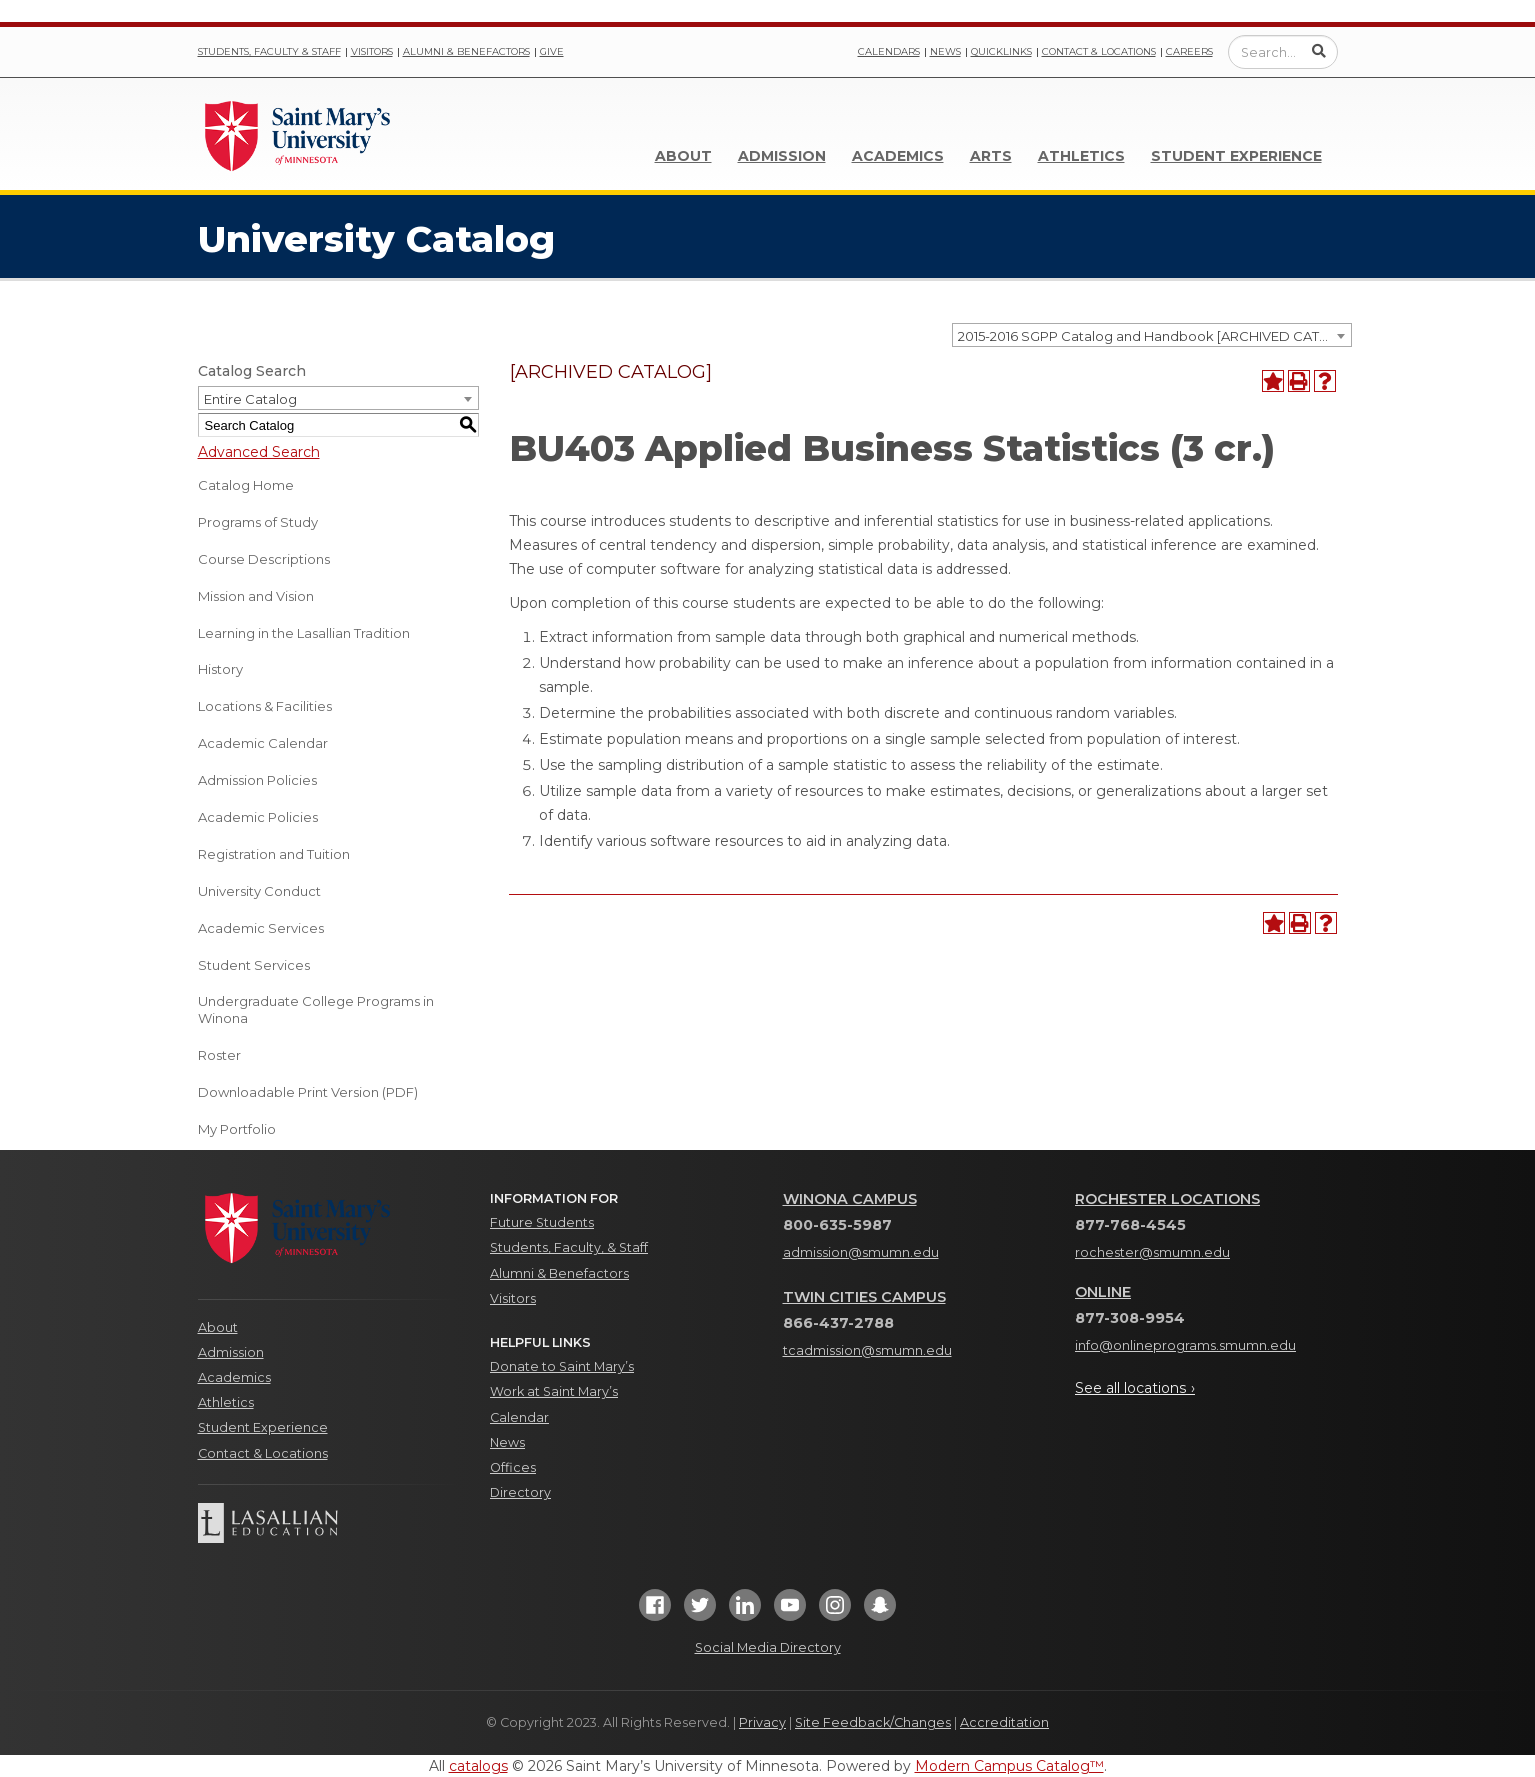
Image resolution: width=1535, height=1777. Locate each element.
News (945, 51)
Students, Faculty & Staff (269, 51)
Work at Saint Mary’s (554, 1391)
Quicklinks (1001, 51)
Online (1103, 1292)
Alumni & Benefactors (466, 51)
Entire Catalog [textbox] (250, 399)
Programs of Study (258, 522)
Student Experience (1236, 156)
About (683, 156)
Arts (991, 156)
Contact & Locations (1099, 51)
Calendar (519, 1417)
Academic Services (261, 928)
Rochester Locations (1167, 1199)
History (220, 669)
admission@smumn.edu (861, 1252)
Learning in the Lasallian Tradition (304, 633)
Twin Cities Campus (864, 1297)
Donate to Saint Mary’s (562, 1366)
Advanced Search (259, 452)
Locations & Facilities (265, 706)
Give (552, 51)
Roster (219, 1055)
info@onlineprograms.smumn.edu (1185, 1345)
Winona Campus (850, 1199)
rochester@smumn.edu (1152, 1252)
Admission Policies (257, 780)
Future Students (542, 1222)
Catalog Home (246, 485)
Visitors (372, 51)
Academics (898, 156)
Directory (520, 1492)
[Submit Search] (1319, 51)
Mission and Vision (256, 596)
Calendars (889, 51)
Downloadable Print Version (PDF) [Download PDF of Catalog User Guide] (308, 1092)
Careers (1189, 51)
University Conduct (259, 891)
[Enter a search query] (1283, 52)
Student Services (254, 965)
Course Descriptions (264, 559)
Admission (782, 156)
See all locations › (1135, 1388)
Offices (513, 1467)
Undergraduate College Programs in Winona (316, 1009)
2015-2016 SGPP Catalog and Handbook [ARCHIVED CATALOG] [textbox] (1154, 336)
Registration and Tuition (274, 854)
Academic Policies (258, 817)
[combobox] (1152, 335)
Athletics (1081, 156)
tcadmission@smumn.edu (867, 1350)
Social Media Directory (768, 1647)
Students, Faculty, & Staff (569, 1247)
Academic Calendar (263, 743)
